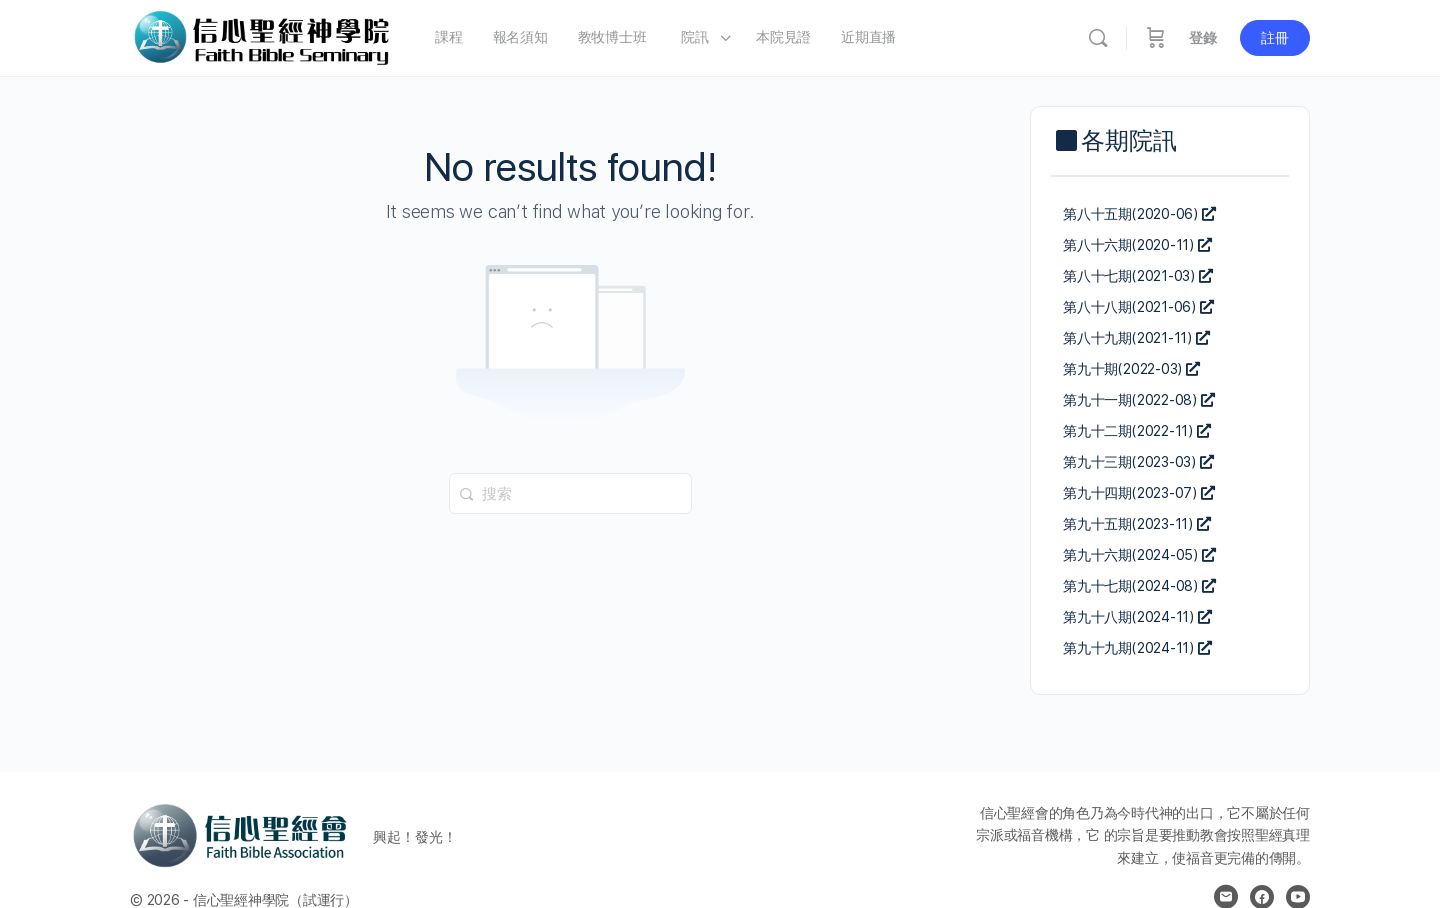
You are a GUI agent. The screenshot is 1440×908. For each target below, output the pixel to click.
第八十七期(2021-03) (1138, 276)
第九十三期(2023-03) (1138, 462)
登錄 (1203, 38)
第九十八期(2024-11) (1137, 617)
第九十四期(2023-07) (1139, 493)
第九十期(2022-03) (1131, 369)
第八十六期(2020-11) (1137, 245)
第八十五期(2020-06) (1139, 214)
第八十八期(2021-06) (1138, 307)
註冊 (1275, 38)
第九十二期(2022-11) (1137, 431)
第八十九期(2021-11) (1136, 338)
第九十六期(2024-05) (1139, 555)
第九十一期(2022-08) (1139, 400)
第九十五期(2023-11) (1137, 524)
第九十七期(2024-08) (1139, 586)
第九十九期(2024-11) (1137, 648)
